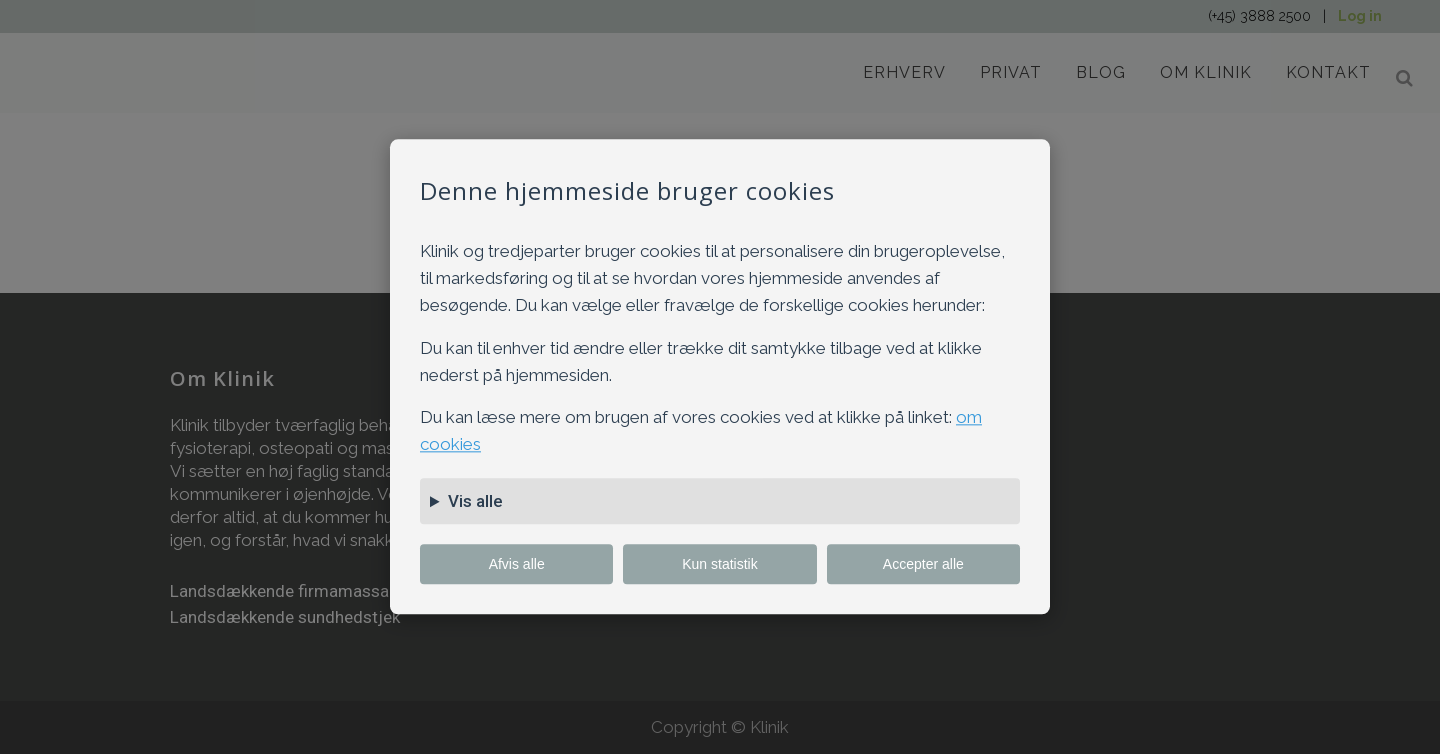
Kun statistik (719, 565)
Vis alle (475, 502)
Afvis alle (517, 565)
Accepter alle (923, 565)
